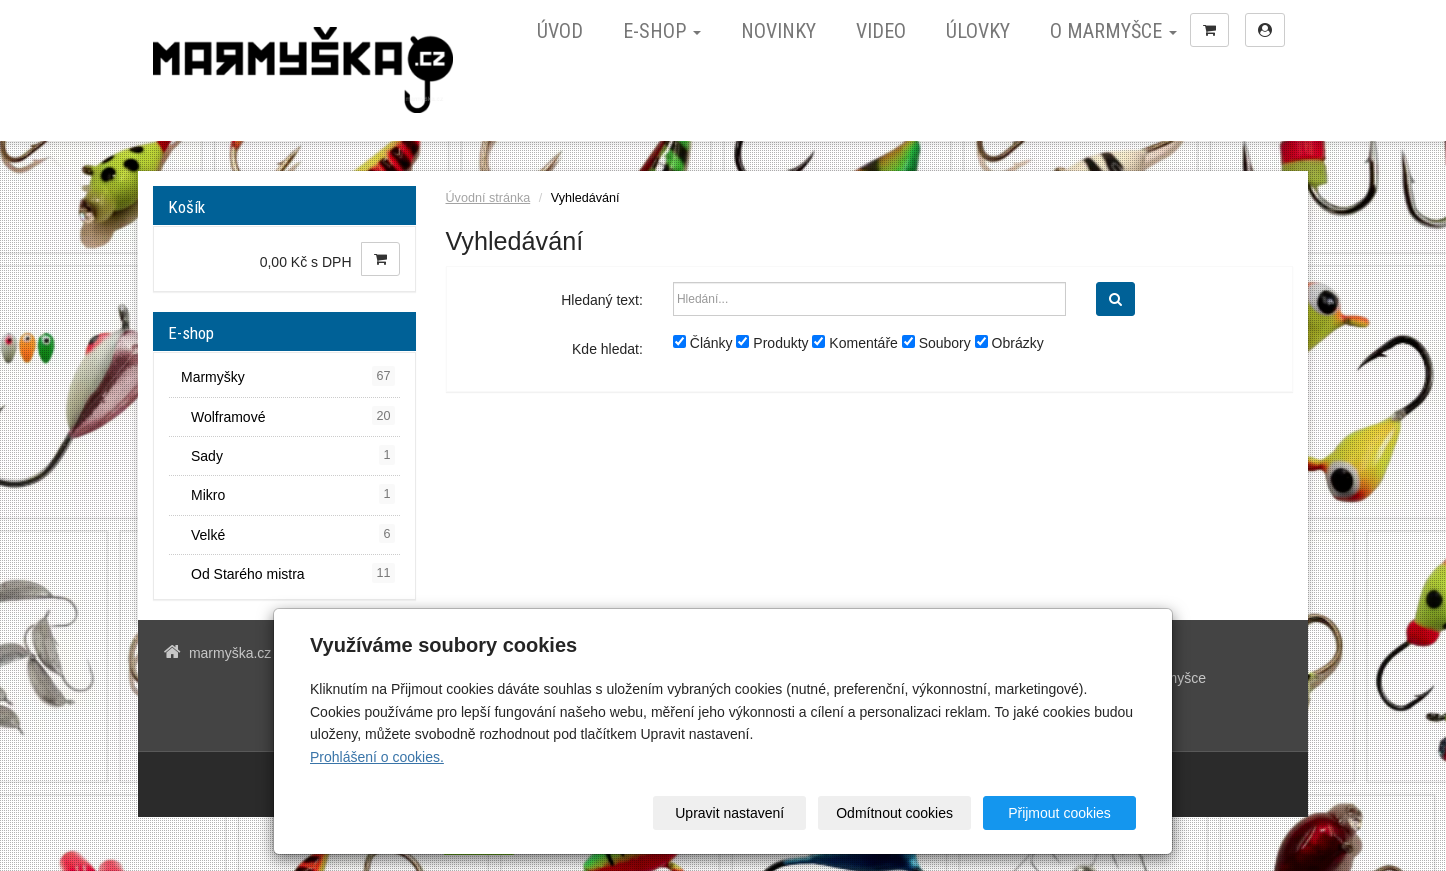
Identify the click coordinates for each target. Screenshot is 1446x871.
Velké (293, 534)
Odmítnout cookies (894, 813)
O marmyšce (1113, 31)
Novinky (778, 31)
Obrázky (1009, 343)
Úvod (560, 31)
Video (881, 31)
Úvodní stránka (488, 198)
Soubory (936, 343)
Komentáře (854, 343)
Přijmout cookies (1059, 813)
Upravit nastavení (729, 813)
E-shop (662, 31)
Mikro (293, 494)
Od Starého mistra (293, 573)
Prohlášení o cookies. (377, 757)
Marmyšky (288, 376)
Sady (293, 455)
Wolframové (293, 416)
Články (703, 343)
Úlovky (978, 31)
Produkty (772, 343)
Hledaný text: (602, 300)
